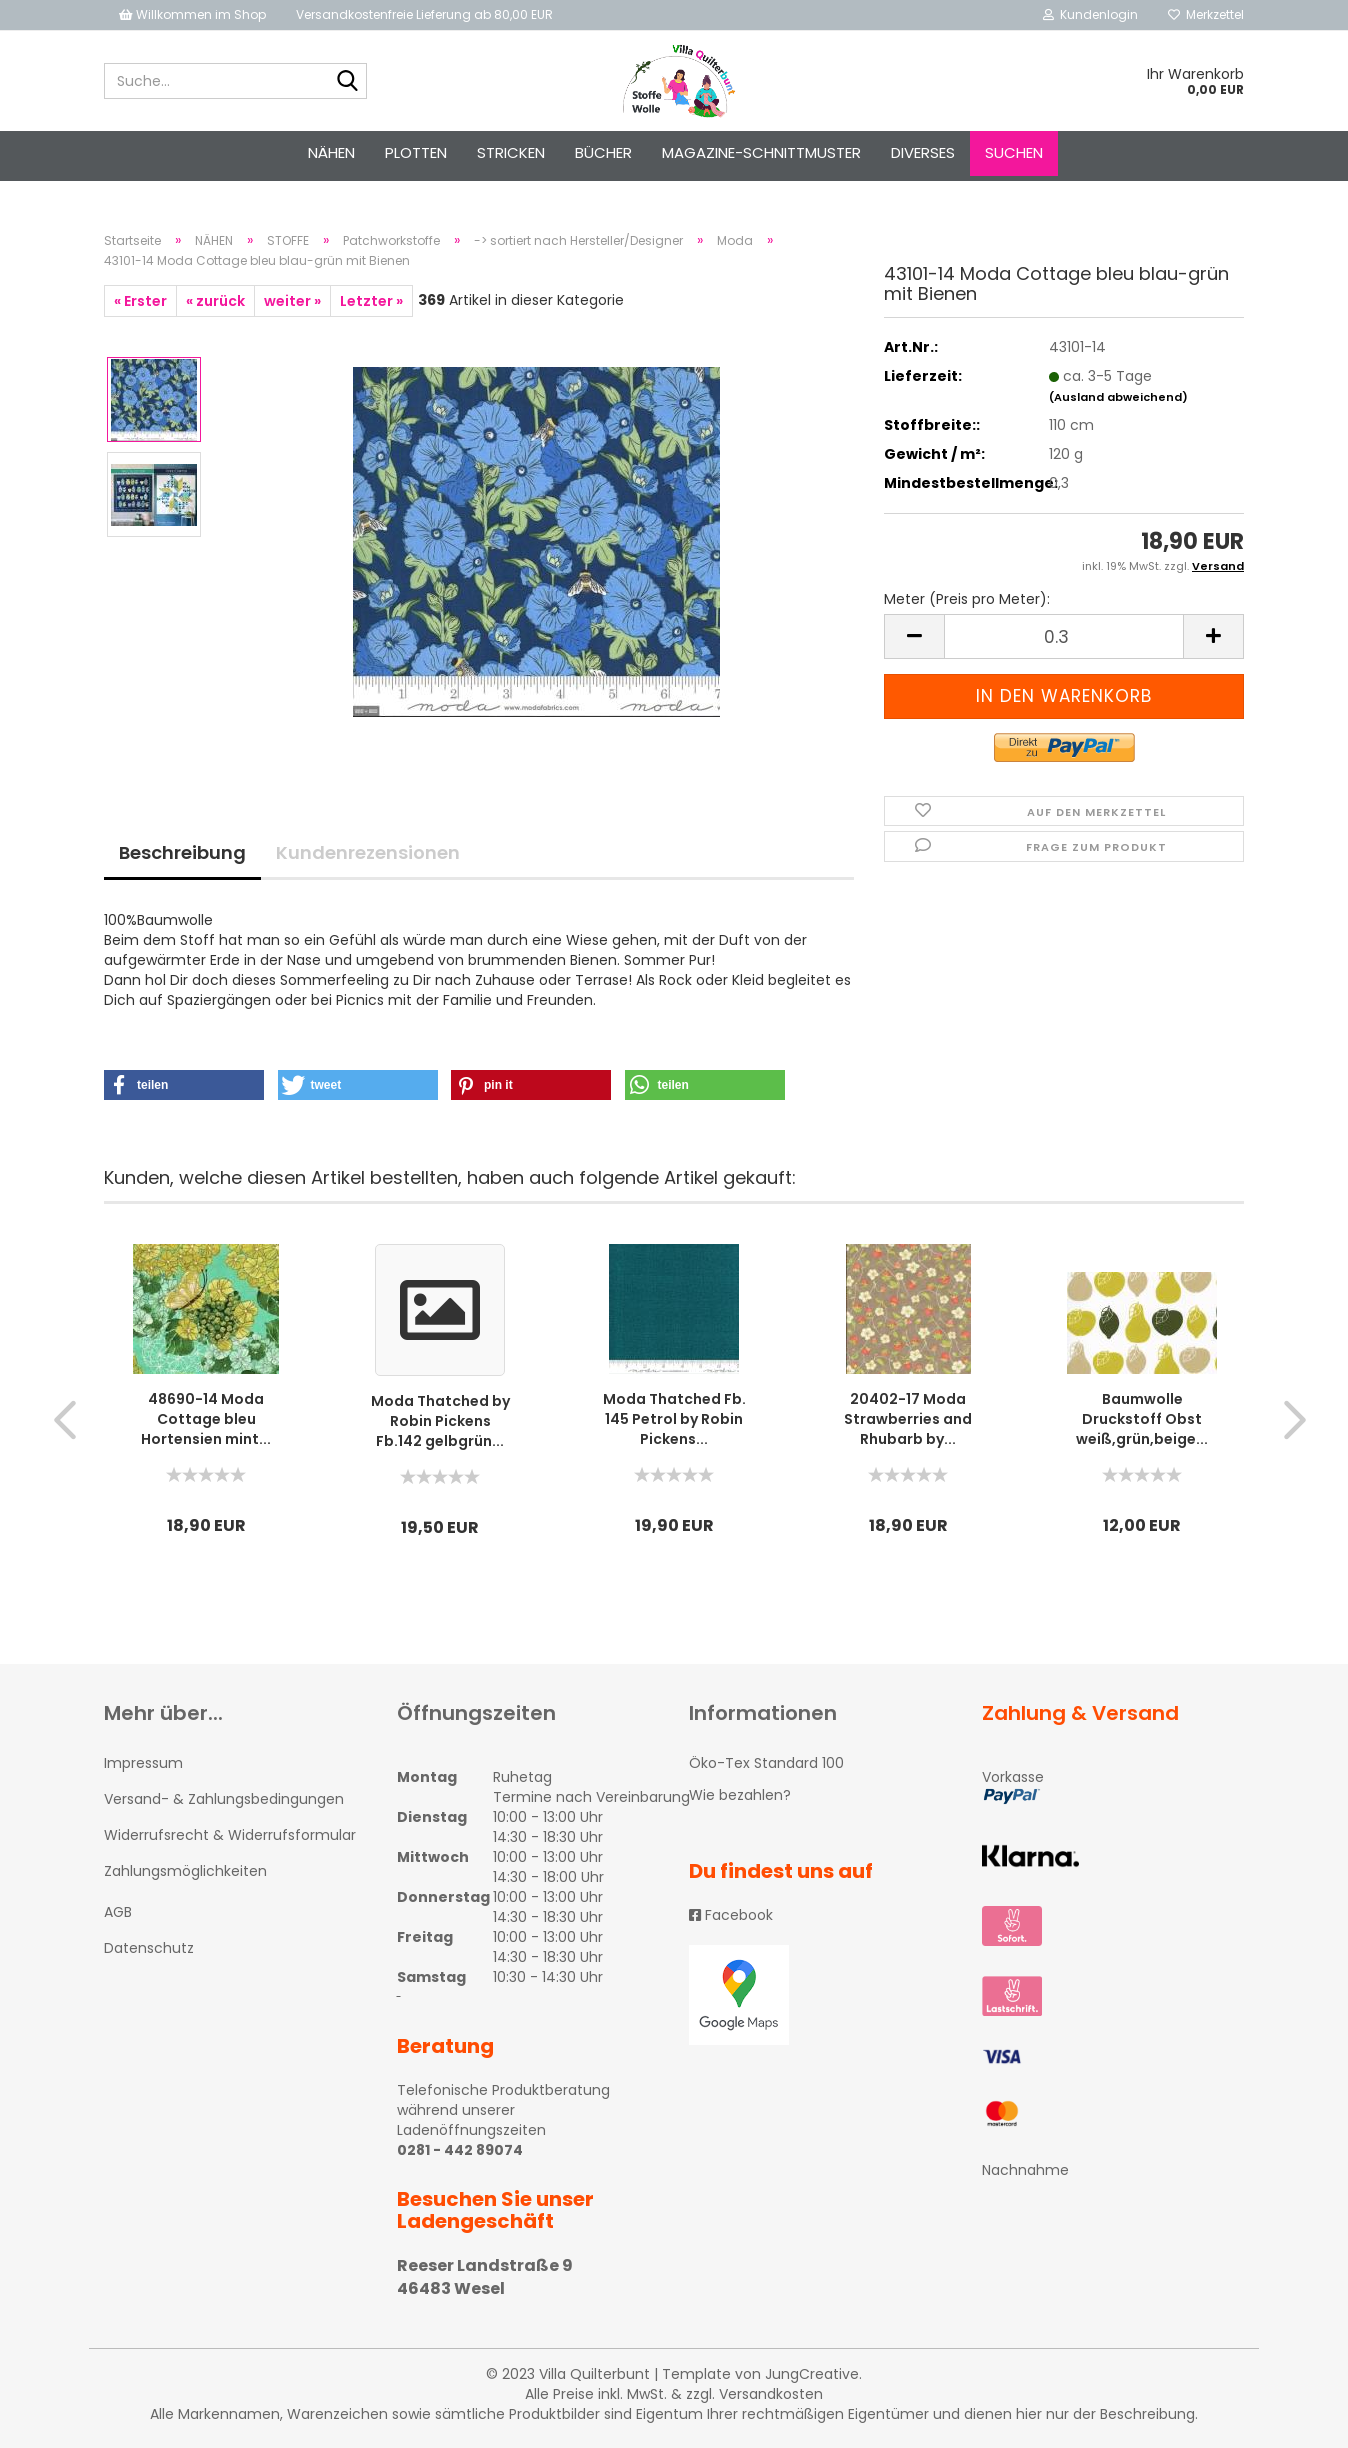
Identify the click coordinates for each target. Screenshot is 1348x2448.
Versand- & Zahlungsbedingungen (224, 1799)
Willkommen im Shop (192, 14)
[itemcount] (1064, 636)
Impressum (143, 1763)
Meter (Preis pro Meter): (967, 599)
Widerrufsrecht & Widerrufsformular (230, 1835)
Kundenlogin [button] (1090, 14)
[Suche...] (348, 82)
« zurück (215, 301)
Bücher (603, 152)
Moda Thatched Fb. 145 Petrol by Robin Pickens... (674, 1419)
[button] (184, 1085)
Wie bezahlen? (740, 1795)
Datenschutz (149, 1948)
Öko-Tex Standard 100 (766, 1763)
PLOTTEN (416, 152)
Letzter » (371, 301)
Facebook (731, 1915)
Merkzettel (1206, 14)
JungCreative (812, 2374)
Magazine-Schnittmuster (761, 152)
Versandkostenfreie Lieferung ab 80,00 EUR (424, 14)
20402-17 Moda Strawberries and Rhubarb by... (908, 1419)
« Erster (140, 301)
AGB (118, 1912)
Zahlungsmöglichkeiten (185, 1871)
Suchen (1014, 152)
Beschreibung (182, 852)
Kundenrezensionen (368, 852)
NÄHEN (331, 152)
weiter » (292, 301)
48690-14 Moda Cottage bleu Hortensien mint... (206, 1419)
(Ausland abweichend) (1118, 397)
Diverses (923, 152)
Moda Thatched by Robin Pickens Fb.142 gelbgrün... (440, 1421)
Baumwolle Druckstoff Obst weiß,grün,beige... (1142, 1419)
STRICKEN (511, 152)
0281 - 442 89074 (460, 2150)
